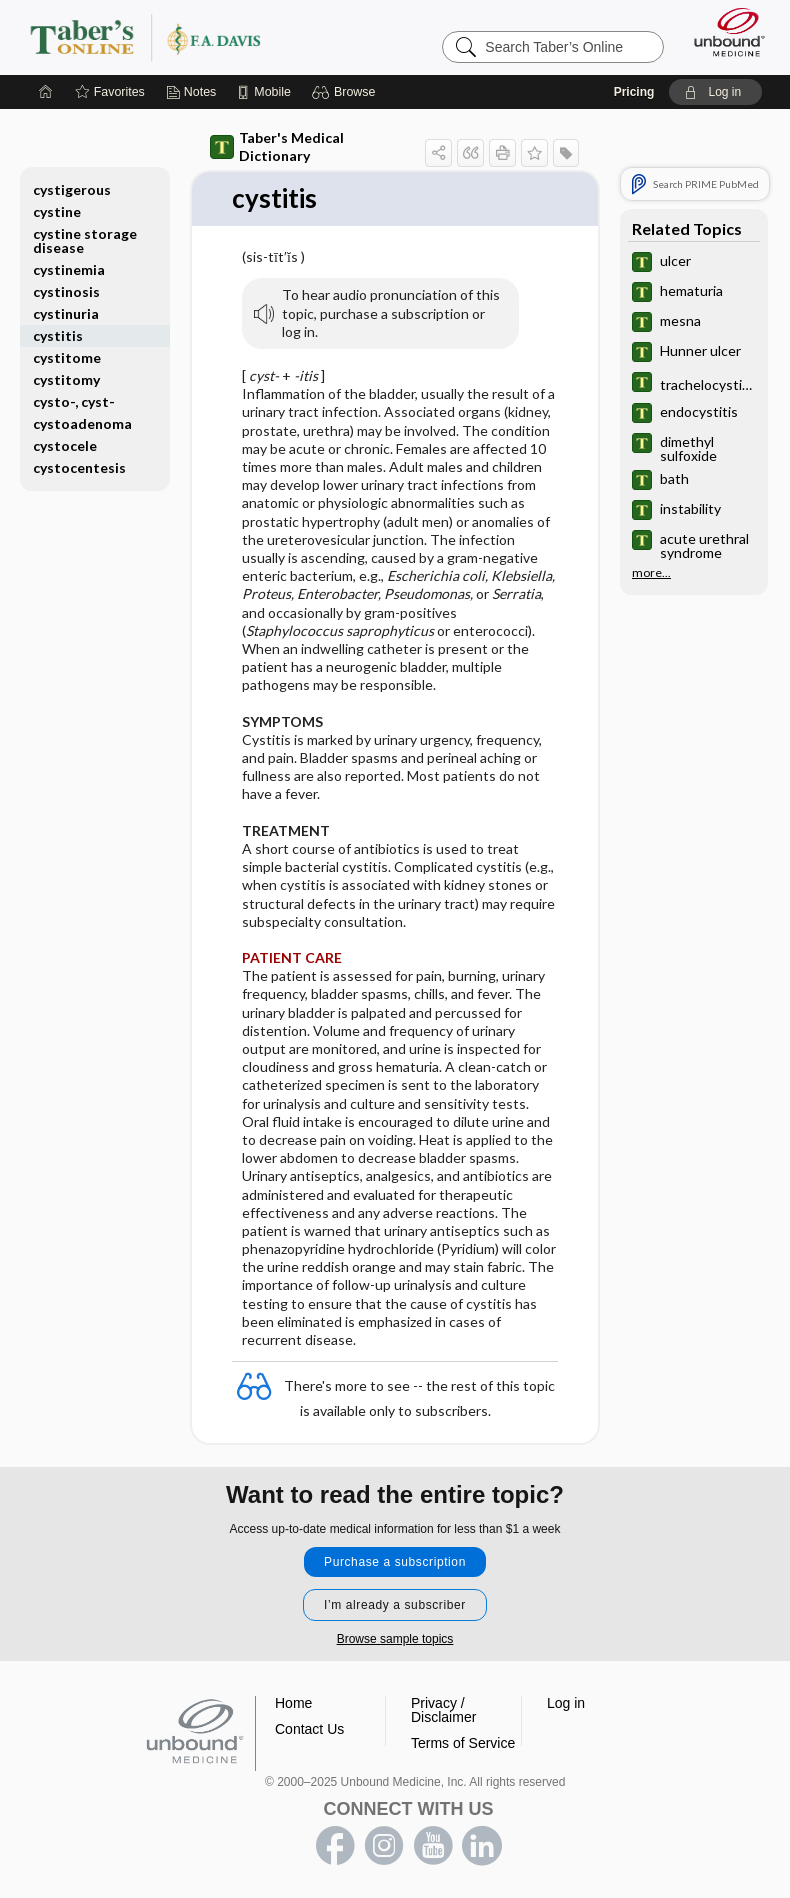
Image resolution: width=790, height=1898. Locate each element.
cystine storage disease (85, 240)
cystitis (58, 335)
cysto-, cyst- (74, 401)
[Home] (46, 92)
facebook (335, 1846)
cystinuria (66, 313)
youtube (433, 1846)
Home (293, 1703)
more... (651, 573)
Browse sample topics (395, 1639)
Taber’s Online (185, 37)
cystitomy (66, 379)
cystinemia (69, 269)
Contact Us (309, 1729)
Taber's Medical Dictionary (277, 146)
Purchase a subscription (395, 1562)
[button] (346, 92)
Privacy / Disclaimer (443, 1710)
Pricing (634, 92)
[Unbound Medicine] (723, 32)
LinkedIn (482, 1846)
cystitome (67, 357)
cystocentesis (79, 467)
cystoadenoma (82, 423)
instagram (384, 1846)
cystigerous (72, 189)
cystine (57, 211)
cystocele (65, 445)
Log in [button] (566, 1703)
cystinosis (66, 291)
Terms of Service (463, 1743)
